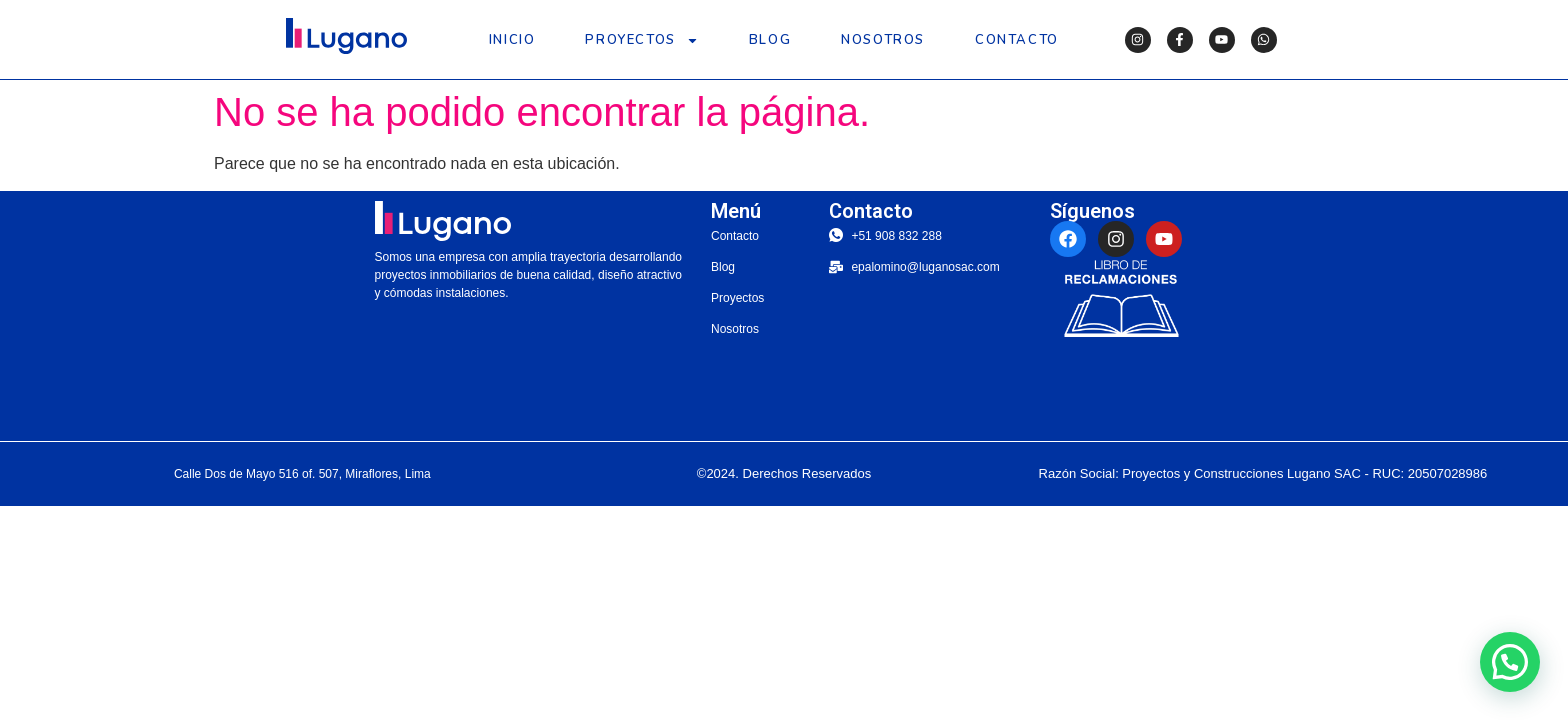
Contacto (1017, 40)
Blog (770, 40)
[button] (1510, 662)
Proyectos (641, 40)
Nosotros (883, 40)
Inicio (512, 40)
